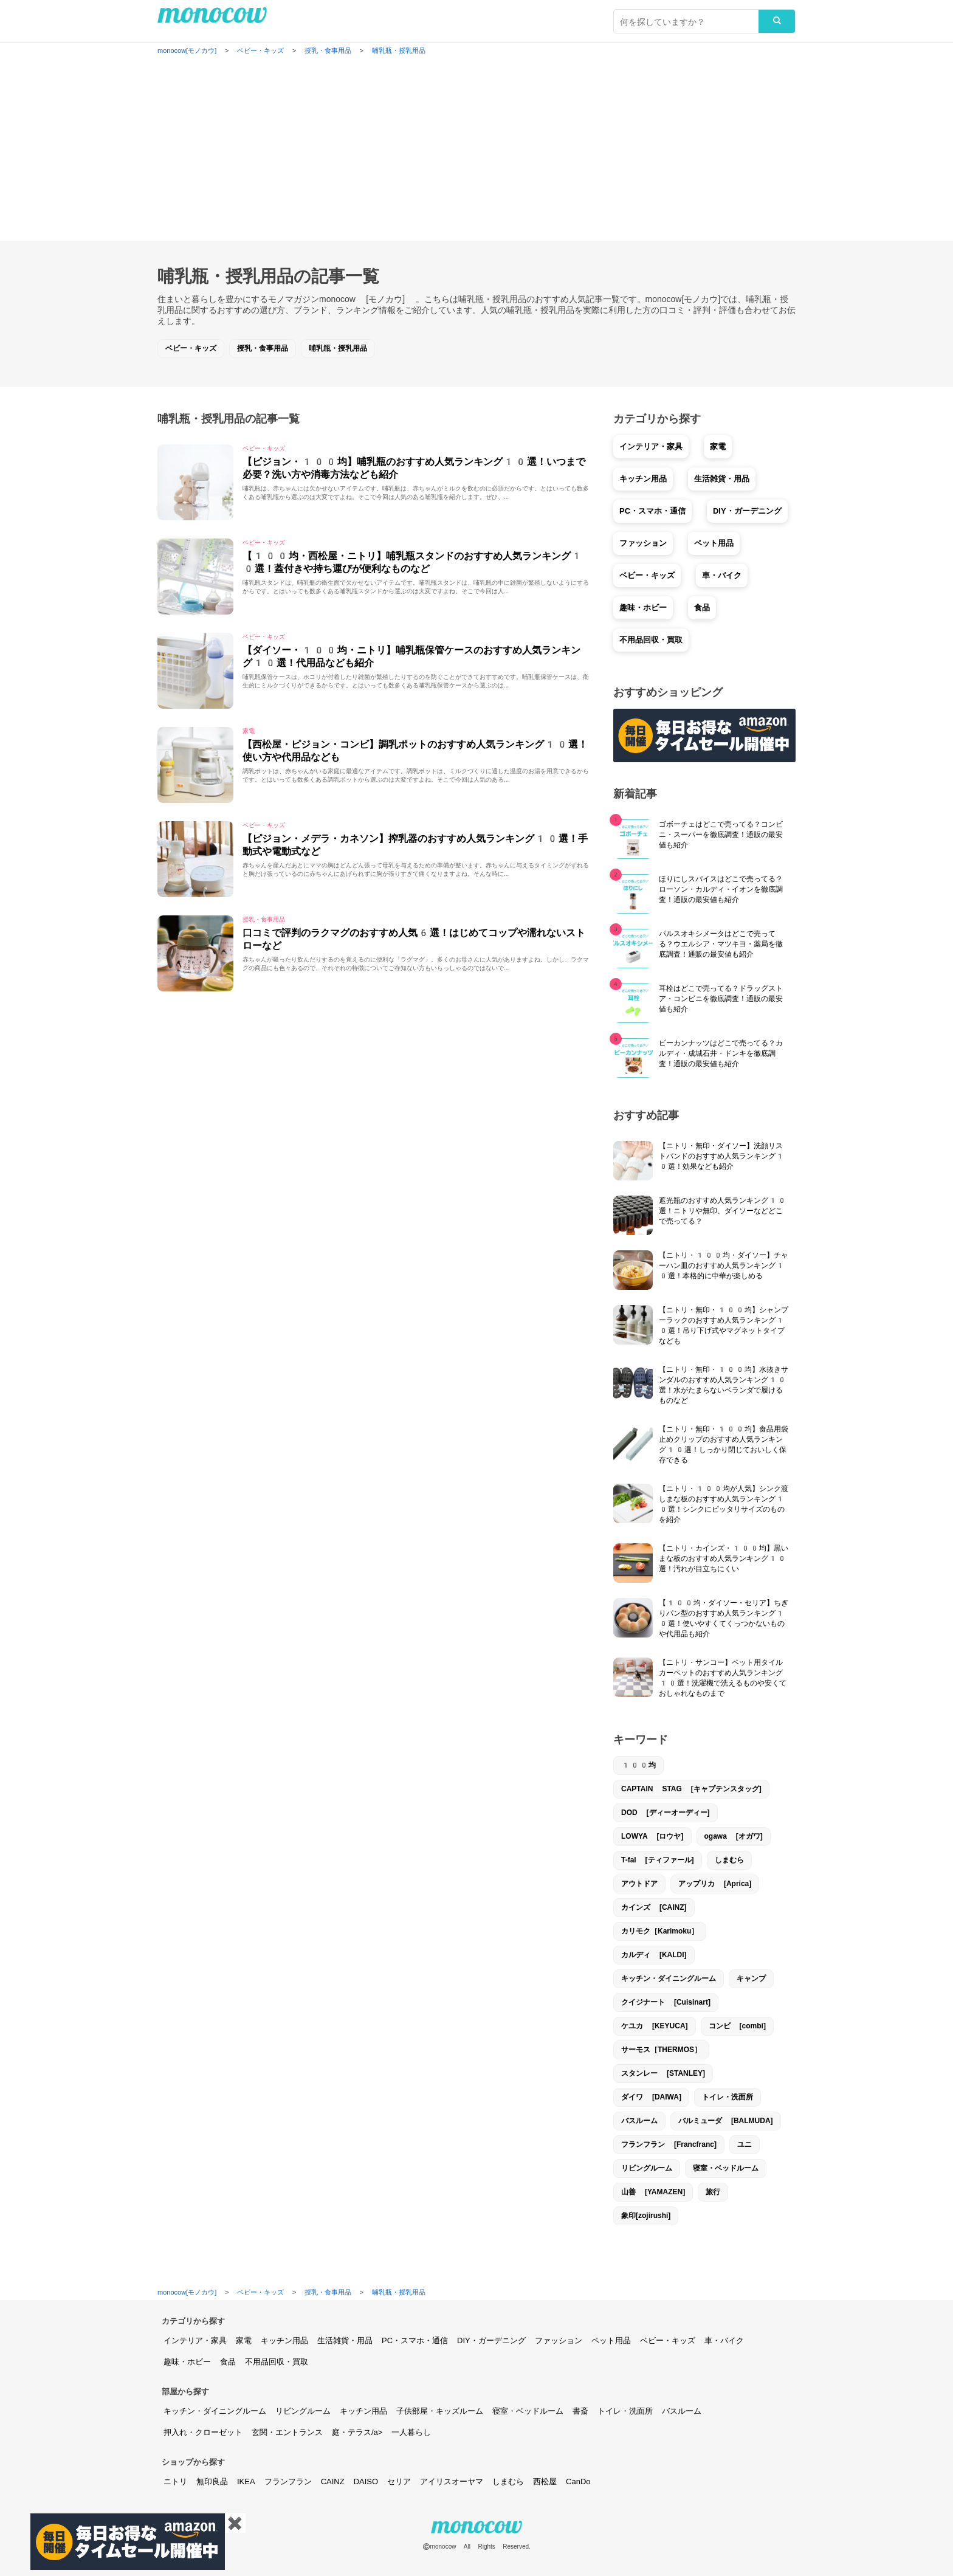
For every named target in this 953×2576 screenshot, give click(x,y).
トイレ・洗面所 (727, 2097)
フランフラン (288, 2481)
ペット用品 (714, 543)
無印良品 (212, 2481)
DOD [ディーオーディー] (665, 1812)
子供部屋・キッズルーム (439, 2411)
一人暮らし (411, 2432)
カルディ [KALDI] (654, 1955)
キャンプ (751, 1978)
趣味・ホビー (643, 607)
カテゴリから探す (193, 2321)
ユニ (744, 2144)
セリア (399, 2481)
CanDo (578, 2481)
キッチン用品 (643, 478)
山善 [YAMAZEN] (653, 2192)
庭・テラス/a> (357, 2432)
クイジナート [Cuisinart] (665, 2002)
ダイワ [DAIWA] (651, 2097)
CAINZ (333, 2481)
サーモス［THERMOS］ (661, 2049)
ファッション (643, 543)
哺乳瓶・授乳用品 (338, 348)
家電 (718, 446)
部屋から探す (185, 2391)
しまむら (729, 1860)
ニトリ (175, 2481)
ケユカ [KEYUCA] (654, 2026)
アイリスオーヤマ (451, 2481)
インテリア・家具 (651, 446)
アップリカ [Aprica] (714, 1883)
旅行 (713, 2192)
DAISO (366, 2481)
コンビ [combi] (737, 2026)
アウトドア (639, 1883)
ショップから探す (193, 2462)
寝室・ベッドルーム (726, 2168)
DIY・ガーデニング (747, 510)
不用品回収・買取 (651, 639)
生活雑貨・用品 (721, 478)
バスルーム (639, 2120)
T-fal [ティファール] (657, 1860)
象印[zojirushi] (645, 2215)
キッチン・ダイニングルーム (668, 1978)
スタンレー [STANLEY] (663, 2073)
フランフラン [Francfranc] (669, 2144)
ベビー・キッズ (190, 348)
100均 (638, 1765)
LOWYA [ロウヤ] (652, 1836)
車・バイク (721, 575)
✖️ (235, 2523)
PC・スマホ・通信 (652, 510)
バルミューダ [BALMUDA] (725, 2120)
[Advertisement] (476, 149)
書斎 (580, 2411)
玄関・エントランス (287, 2432)
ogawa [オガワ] (733, 1836)
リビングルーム (646, 2168)
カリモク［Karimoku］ (659, 1931)
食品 (702, 607)
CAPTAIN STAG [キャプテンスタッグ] (691, 1789)
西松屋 (545, 2481)
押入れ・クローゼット (203, 2432)
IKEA (246, 2481)
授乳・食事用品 (262, 348)
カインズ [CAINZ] (654, 1907)
